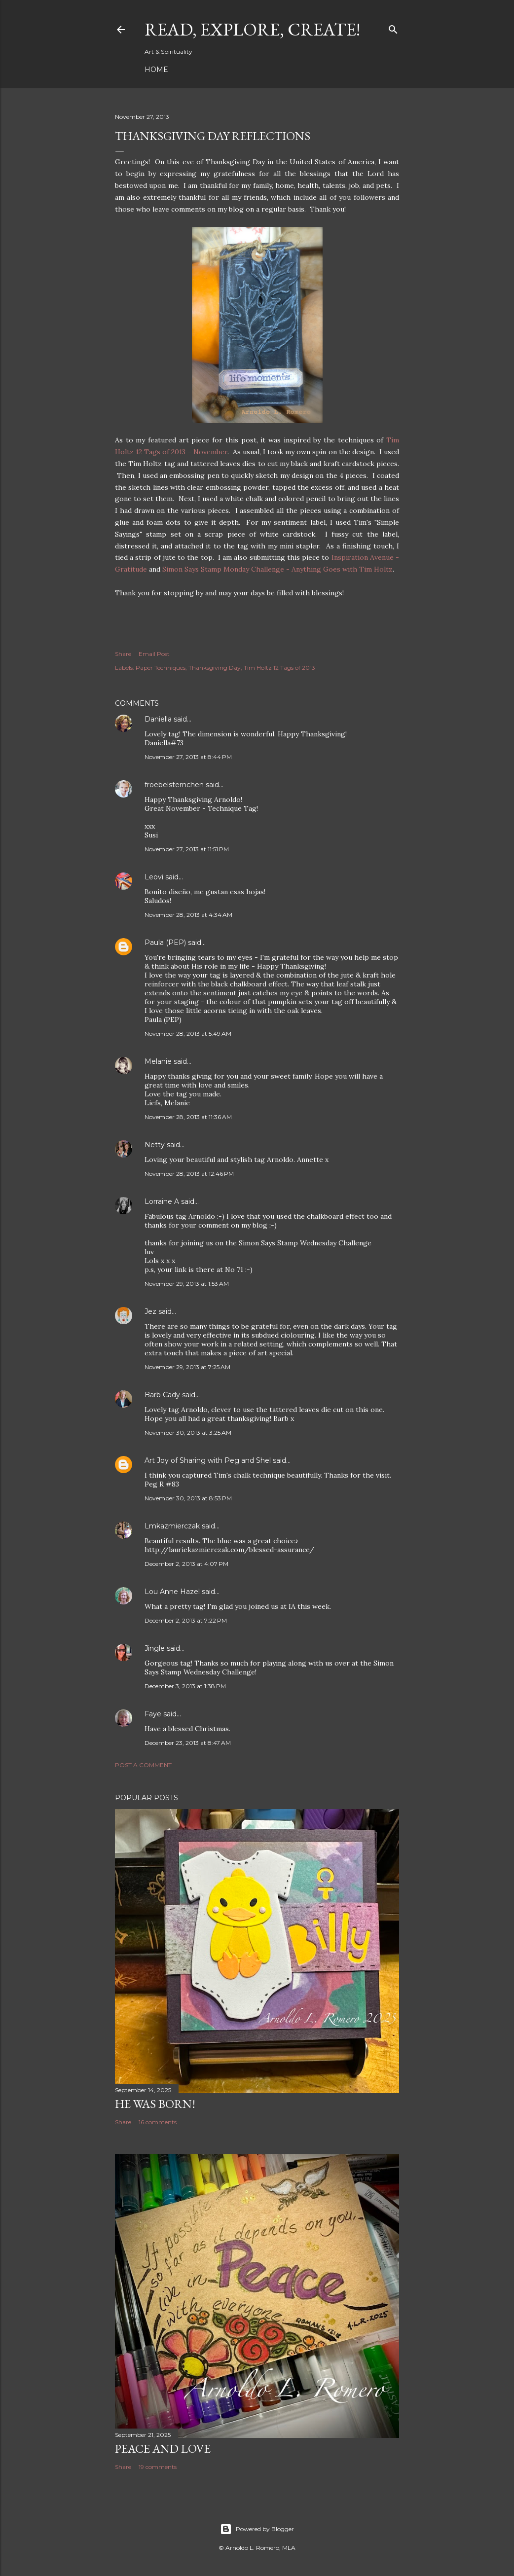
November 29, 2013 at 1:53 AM (187, 1283)
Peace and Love (163, 2448)
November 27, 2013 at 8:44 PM (188, 757)
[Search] (393, 27)
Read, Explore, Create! (252, 29)
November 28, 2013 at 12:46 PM (189, 1173)
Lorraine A (162, 1201)
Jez (150, 1311)
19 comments (158, 2466)
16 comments (158, 2122)
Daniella (158, 719)
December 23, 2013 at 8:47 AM (188, 1742)
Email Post (154, 653)
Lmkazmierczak (172, 1526)
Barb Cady (162, 1394)
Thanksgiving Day (214, 667)
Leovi (154, 876)
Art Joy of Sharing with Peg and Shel (208, 1460)
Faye (153, 1713)
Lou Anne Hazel (172, 1591)
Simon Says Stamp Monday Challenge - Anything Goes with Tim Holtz (277, 569)
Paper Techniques (160, 667)
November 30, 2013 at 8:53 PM (188, 1498)
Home (156, 69)
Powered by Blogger (257, 2529)
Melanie (158, 1061)
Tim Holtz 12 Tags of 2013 (279, 667)
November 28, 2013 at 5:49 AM (188, 1033)
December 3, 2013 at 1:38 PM (185, 1686)
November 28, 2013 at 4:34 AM (188, 914)
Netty (155, 1144)
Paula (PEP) (165, 942)
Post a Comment (143, 1765)
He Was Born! (155, 2103)
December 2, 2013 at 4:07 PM (186, 1563)
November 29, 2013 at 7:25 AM (187, 1367)
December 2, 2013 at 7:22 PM (186, 1620)
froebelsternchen (174, 784)
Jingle (155, 1648)
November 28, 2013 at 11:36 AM (188, 1117)
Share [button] (123, 653)
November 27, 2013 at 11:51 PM (187, 849)
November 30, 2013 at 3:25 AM (188, 1432)
